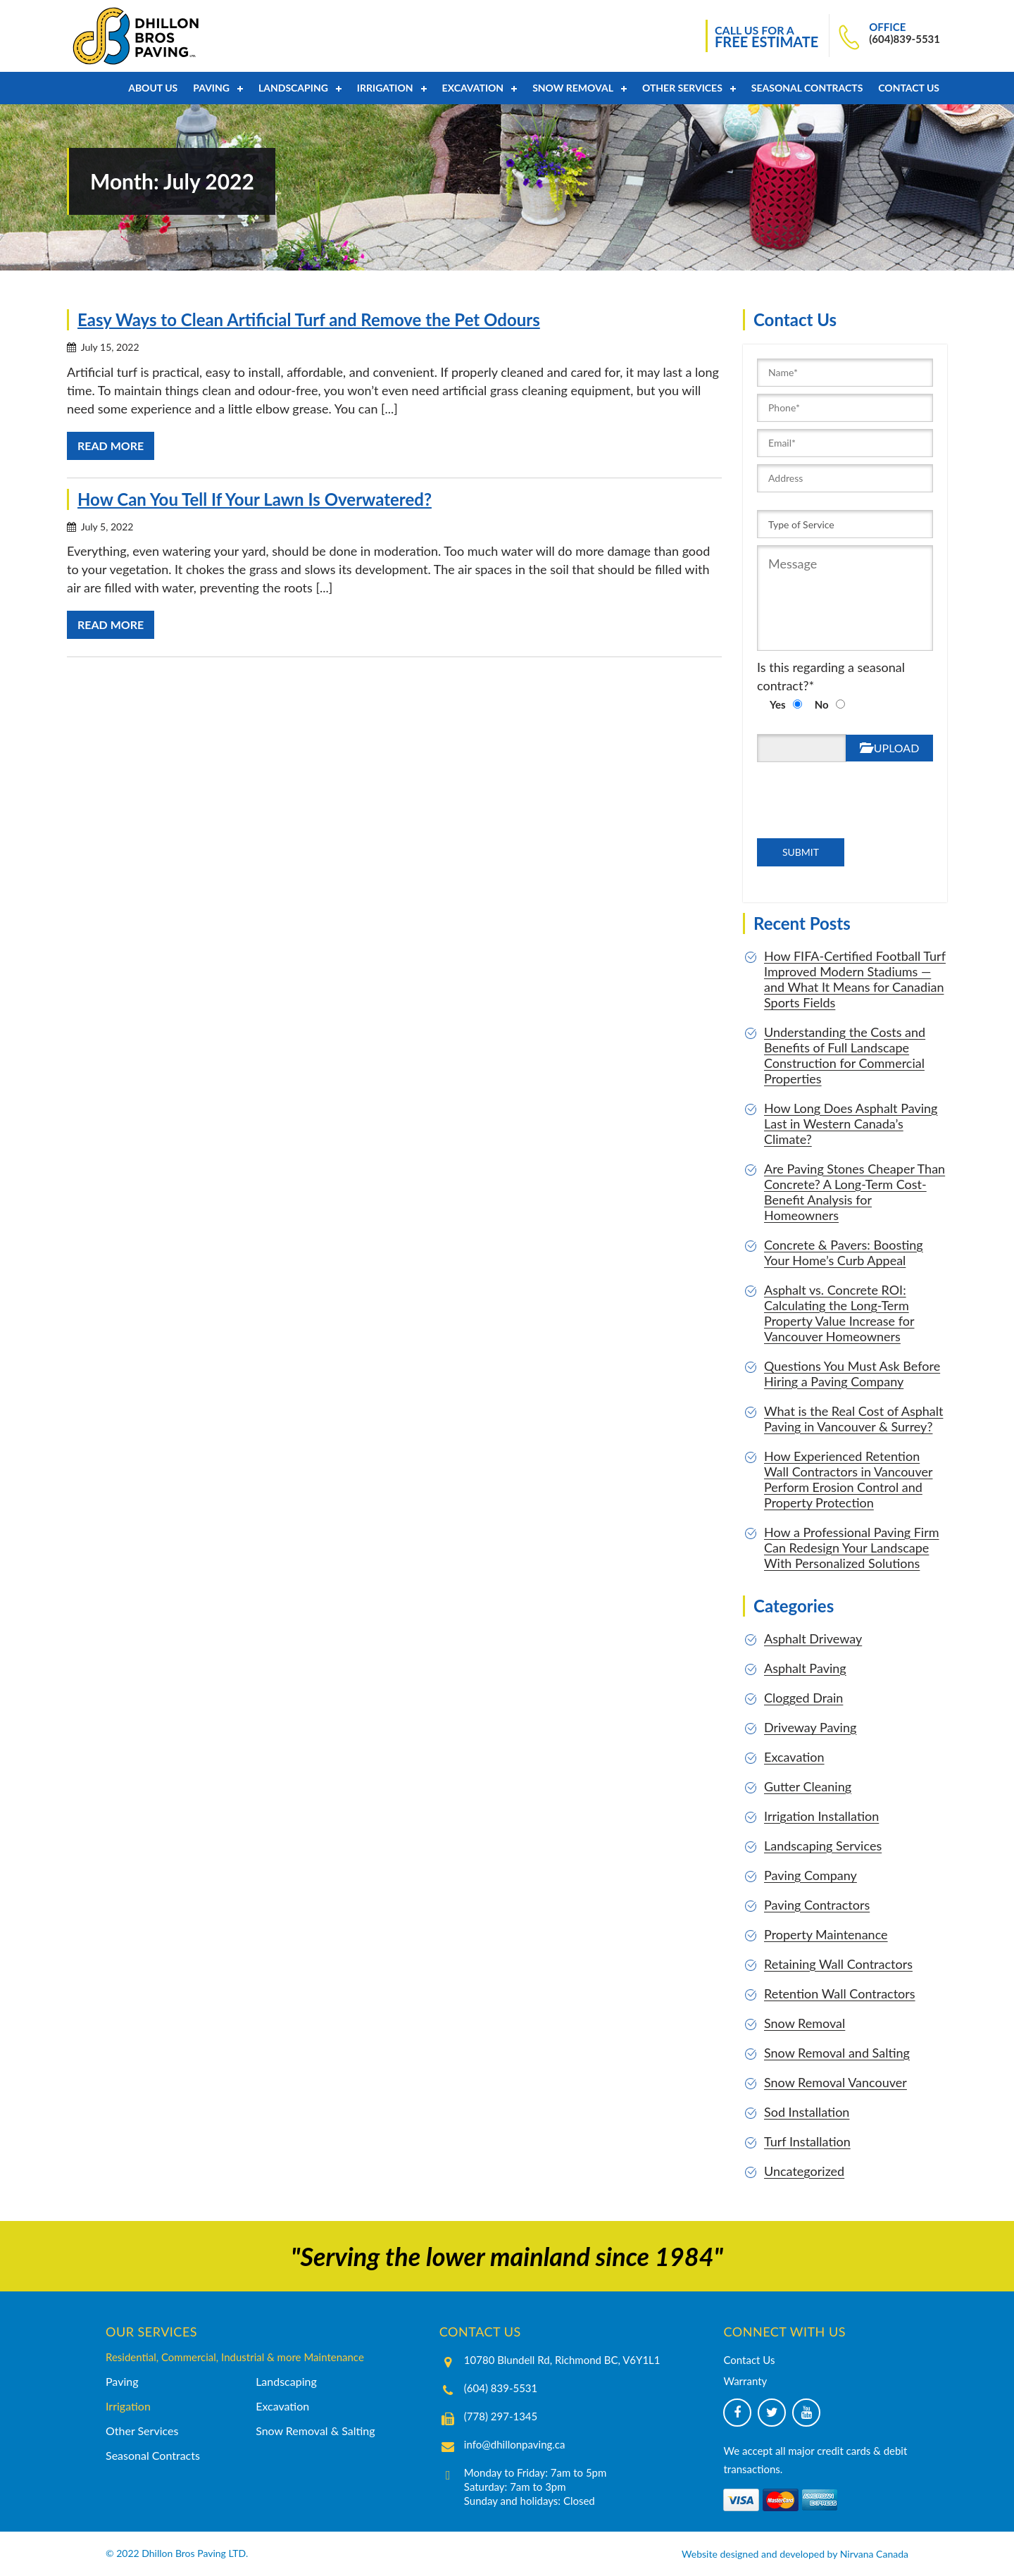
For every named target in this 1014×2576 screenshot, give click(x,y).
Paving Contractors (817, 1904)
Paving (122, 2381)
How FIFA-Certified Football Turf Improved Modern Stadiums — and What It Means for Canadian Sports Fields (855, 979)
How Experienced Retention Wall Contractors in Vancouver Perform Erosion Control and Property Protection (848, 1479)
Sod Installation (806, 2112)
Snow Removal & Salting (315, 2430)
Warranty (745, 2381)
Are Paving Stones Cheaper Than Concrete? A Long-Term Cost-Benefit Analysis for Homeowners (854, 1192)
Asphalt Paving (805, 1668)
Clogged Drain (803, 1697)
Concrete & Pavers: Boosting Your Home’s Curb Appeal (843, 1252)
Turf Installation (807, 2141)
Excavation (473, 88)
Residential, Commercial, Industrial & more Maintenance (235, 2357)
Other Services (682, 88)
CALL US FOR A (766, 36)
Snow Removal (572, 88)
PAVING (211, 88)
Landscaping (293, 88)
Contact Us (908, 88)
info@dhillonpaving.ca (514, 2444)
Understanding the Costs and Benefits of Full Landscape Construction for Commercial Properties (844, 1055)
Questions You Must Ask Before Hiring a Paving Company (852, 1373)
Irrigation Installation (821, 1816)
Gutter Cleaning (807, 1786)
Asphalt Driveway (813, 1638)
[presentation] (827, 810)
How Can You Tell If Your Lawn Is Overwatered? (254, 499)
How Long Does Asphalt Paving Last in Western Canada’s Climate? (850, 1123)
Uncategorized (804, 2171)
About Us (152, 88)
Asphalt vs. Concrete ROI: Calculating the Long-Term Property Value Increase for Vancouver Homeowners (839, 1313)
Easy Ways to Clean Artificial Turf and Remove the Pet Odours (308, 319)
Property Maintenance (826, 1934)
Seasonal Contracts (807, 88)
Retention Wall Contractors (839, 1993)
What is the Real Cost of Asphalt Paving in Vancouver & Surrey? (853, 1418)
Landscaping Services (823, 1845)
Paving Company (810, 1875)
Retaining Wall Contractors (838, 1964)
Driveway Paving (810, 1727)
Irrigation (385, 88)
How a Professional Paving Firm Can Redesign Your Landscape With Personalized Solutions (851, 1547)
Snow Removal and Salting (837, 2052)
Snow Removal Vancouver (835, 2082)
